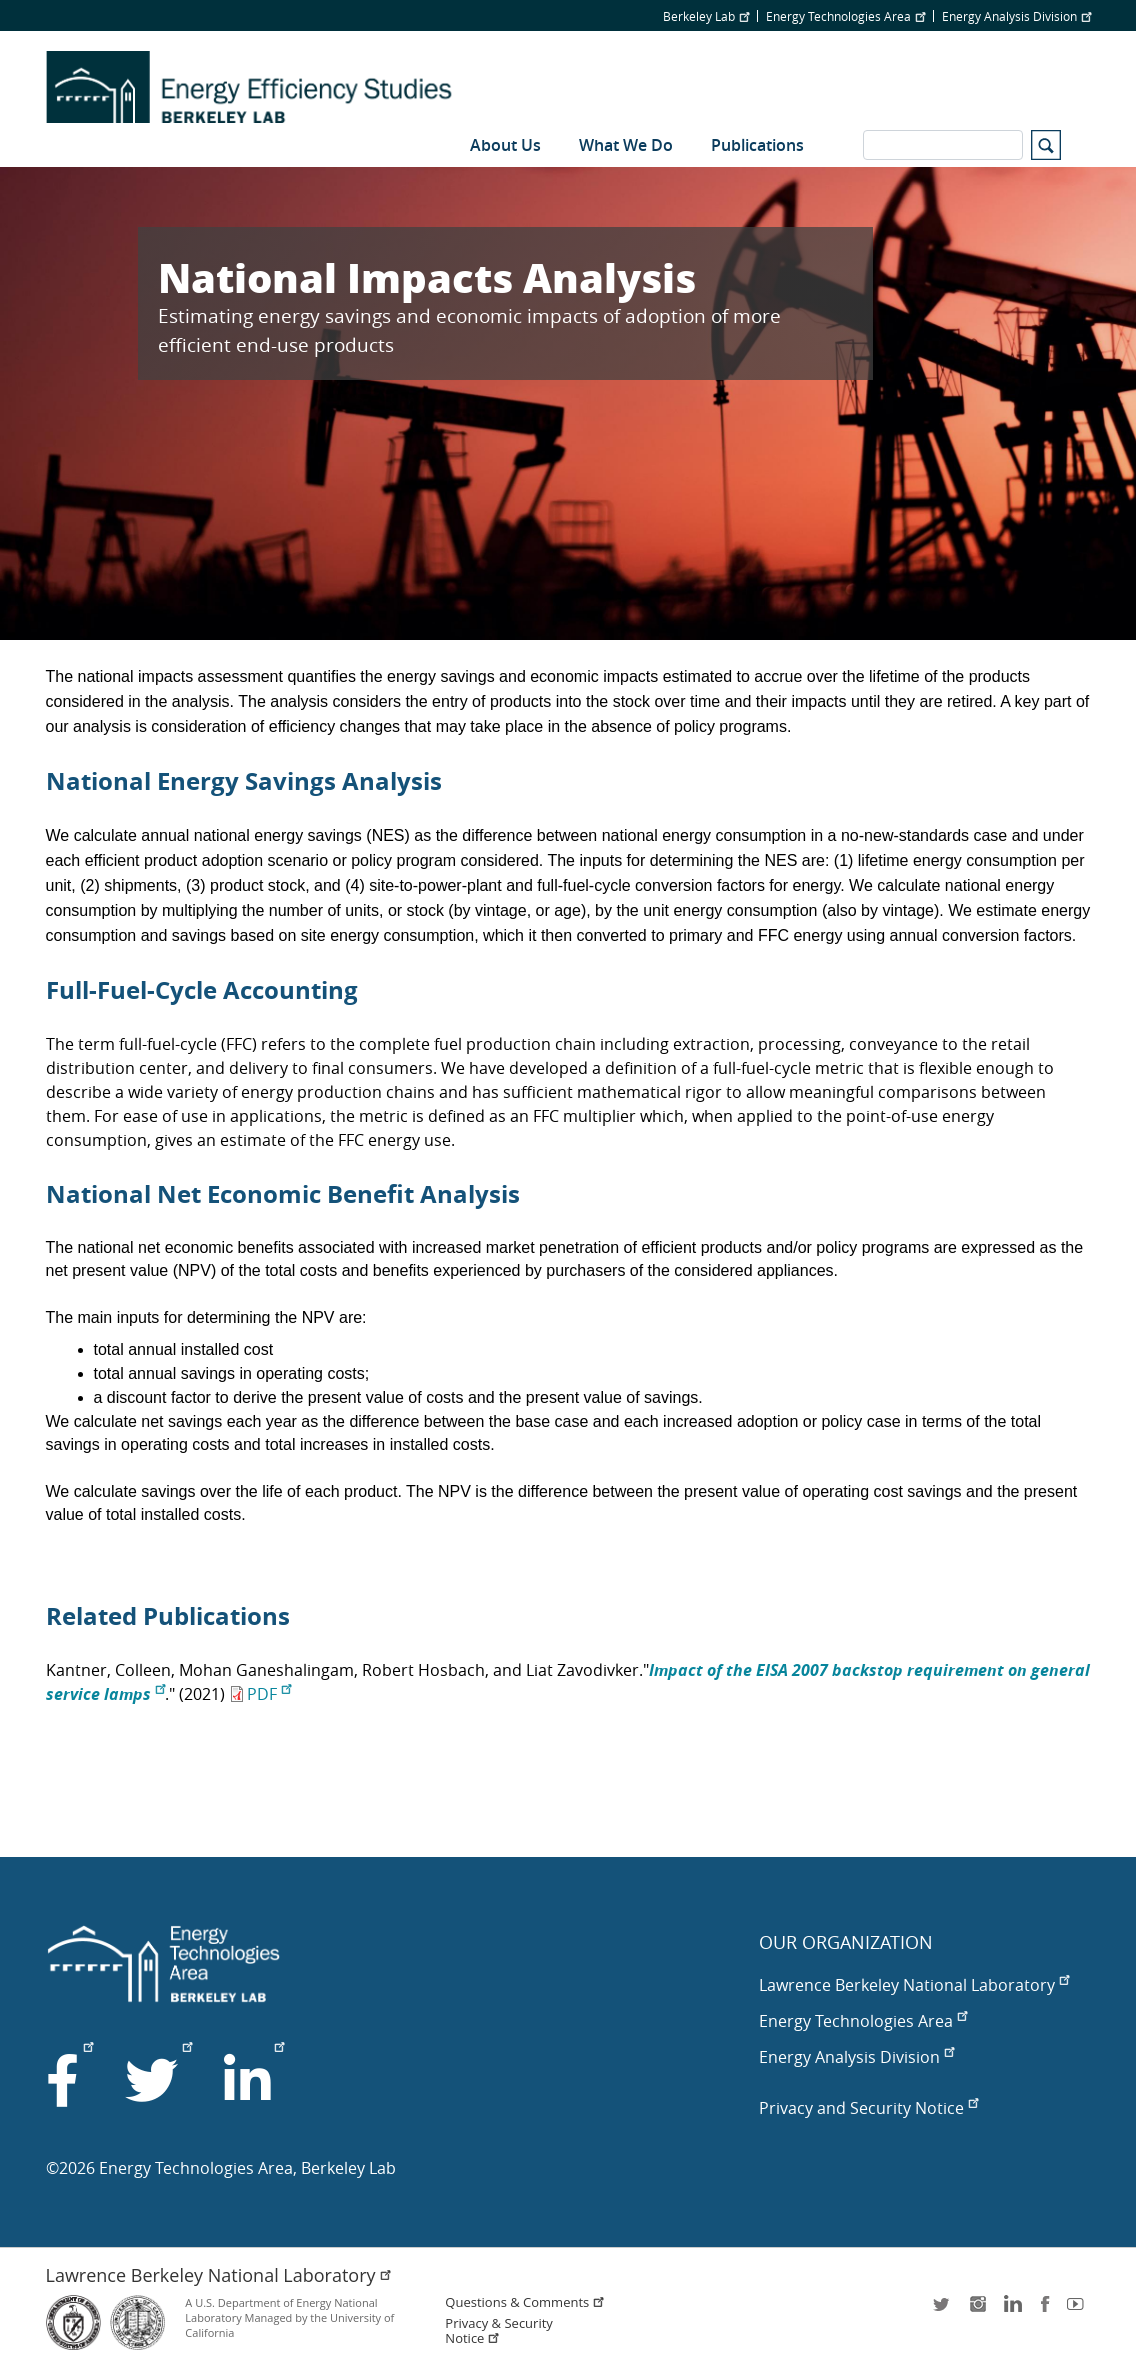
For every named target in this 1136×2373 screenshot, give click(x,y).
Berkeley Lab (706, 16)
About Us (505, 145)
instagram (977, 2310)
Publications (757, 145)
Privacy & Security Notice (498, 2331)
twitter (943, 2310)
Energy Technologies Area (845, 16)
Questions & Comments (525, 2302)
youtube (1079, 2310)
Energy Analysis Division (1016, 16)
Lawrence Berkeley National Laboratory (914, 1985)
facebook (1045, 2310)
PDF (269, 1694)
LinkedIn (1011, 2310)
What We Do (626, 145)
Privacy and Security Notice (868, 2108)
